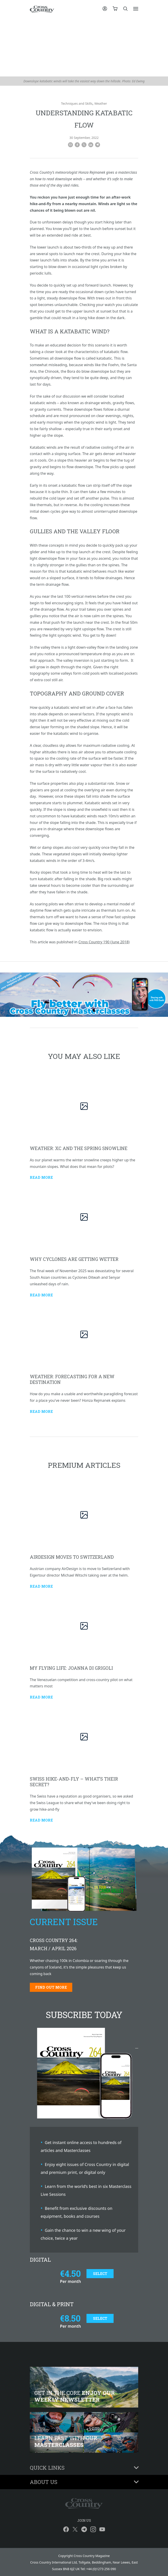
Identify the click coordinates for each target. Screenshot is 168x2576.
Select (100, 2273)
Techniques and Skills (76, 103)
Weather (100, 103)
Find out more (51, 1987)
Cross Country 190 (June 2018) (103, 941)
